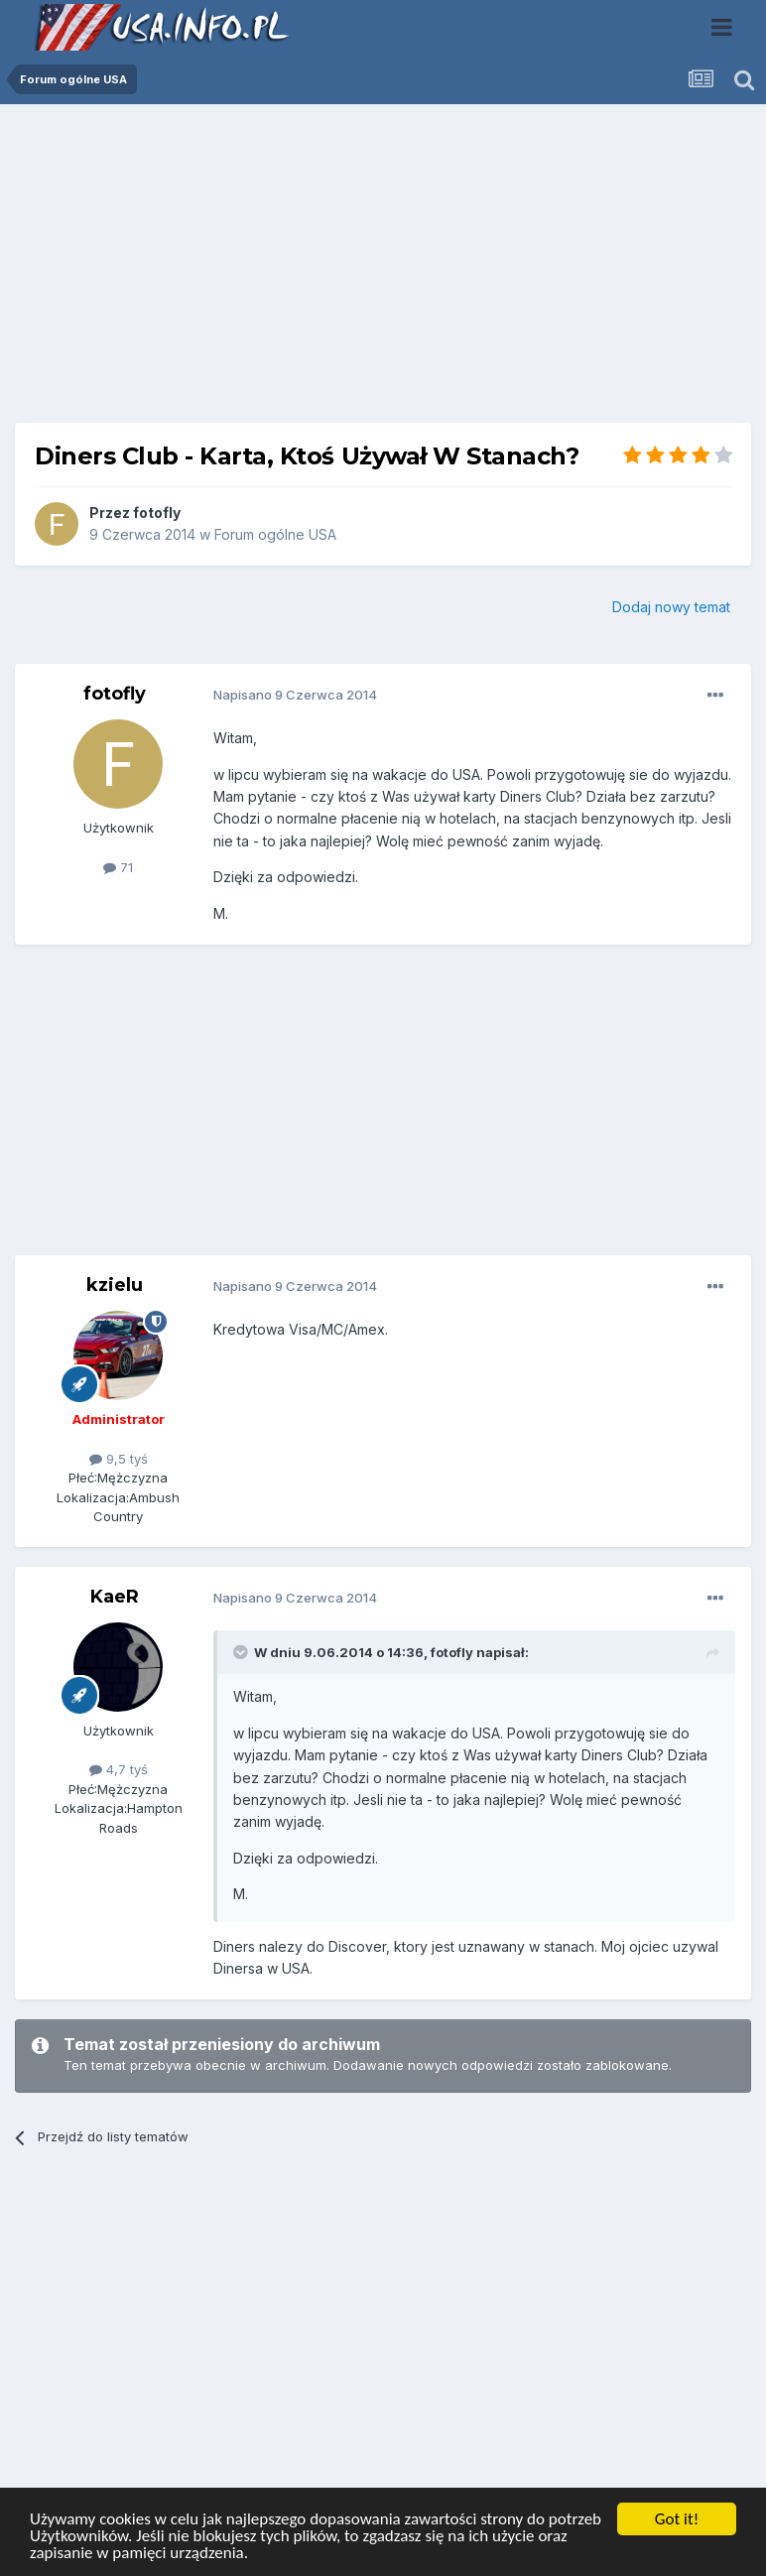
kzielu (114, 1285)
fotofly (157, 512)
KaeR (114, 1597)
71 (118, 867)
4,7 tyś (118, 1769)
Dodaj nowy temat (671, 606)
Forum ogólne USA (275, 534)
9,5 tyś (118, 1459)
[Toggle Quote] (242, 1652)
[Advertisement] (383, 271)
